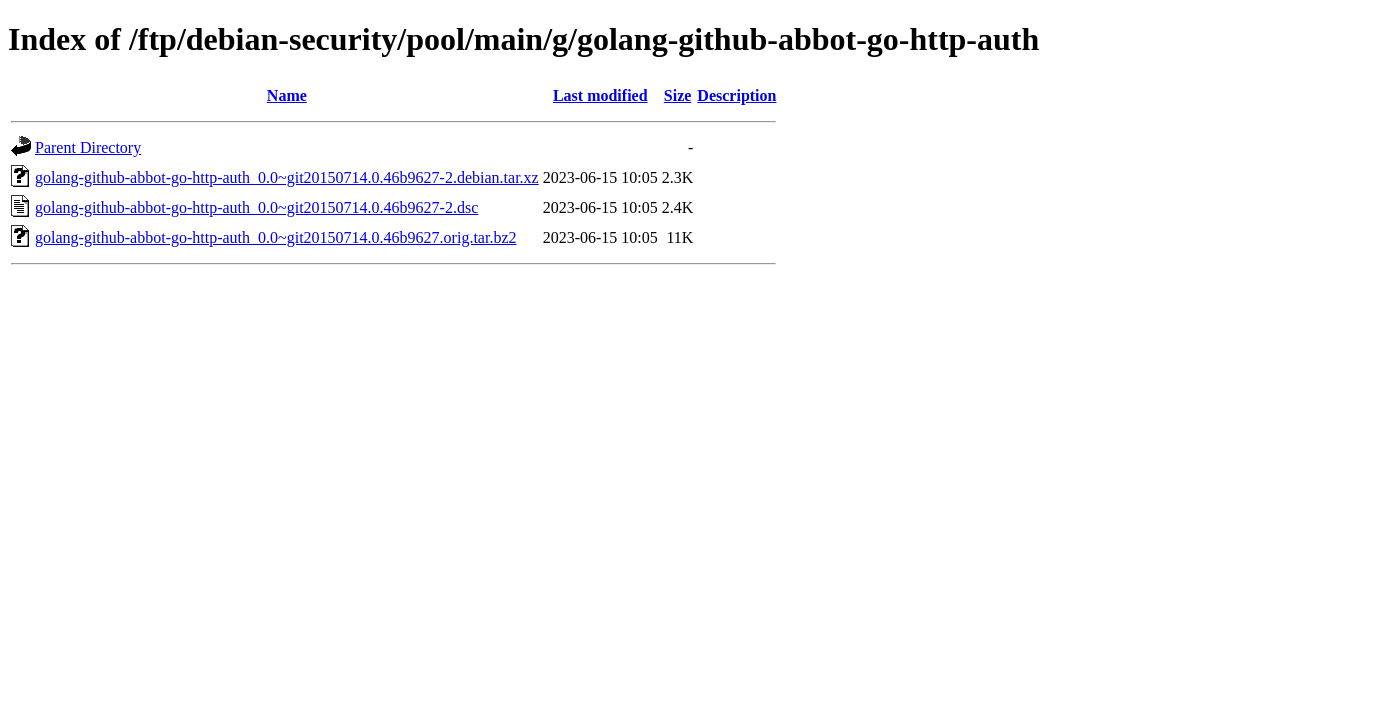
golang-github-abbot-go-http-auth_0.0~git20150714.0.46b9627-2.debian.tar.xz (287, 177)
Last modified (600, 95)
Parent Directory (88, 147)
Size (678, 95)
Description (736, 95)
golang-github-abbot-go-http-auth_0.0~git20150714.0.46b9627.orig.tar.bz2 (275, 237)
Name (287, 95)
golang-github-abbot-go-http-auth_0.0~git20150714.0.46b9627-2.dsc (256, 207)
